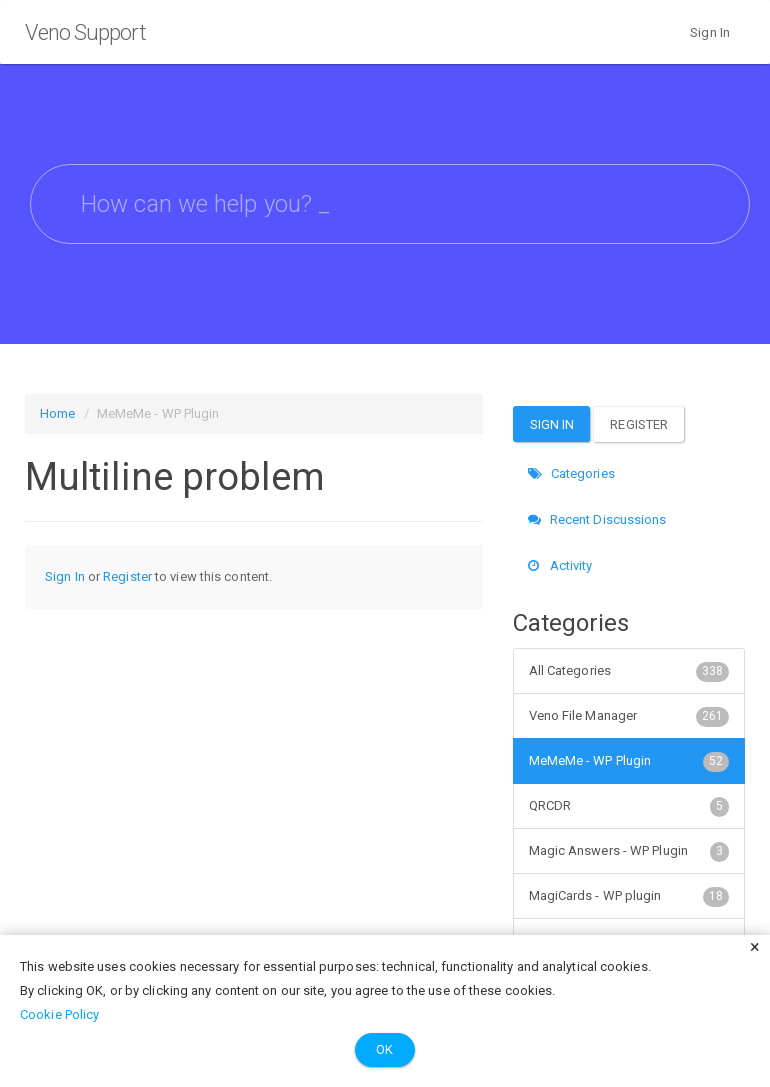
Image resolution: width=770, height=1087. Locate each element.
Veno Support (85, 32)
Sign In (710, 32)
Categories (571, 473)
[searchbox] (390, 204)
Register (127, 576)
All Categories (629, 671)
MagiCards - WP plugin (629, 896)
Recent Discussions (597, 519)
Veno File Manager (629, 716)
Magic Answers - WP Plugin (629, 851)
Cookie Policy (59, 1014)
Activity (560, 565)
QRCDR (629, 806)
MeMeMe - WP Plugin (629, 761)
